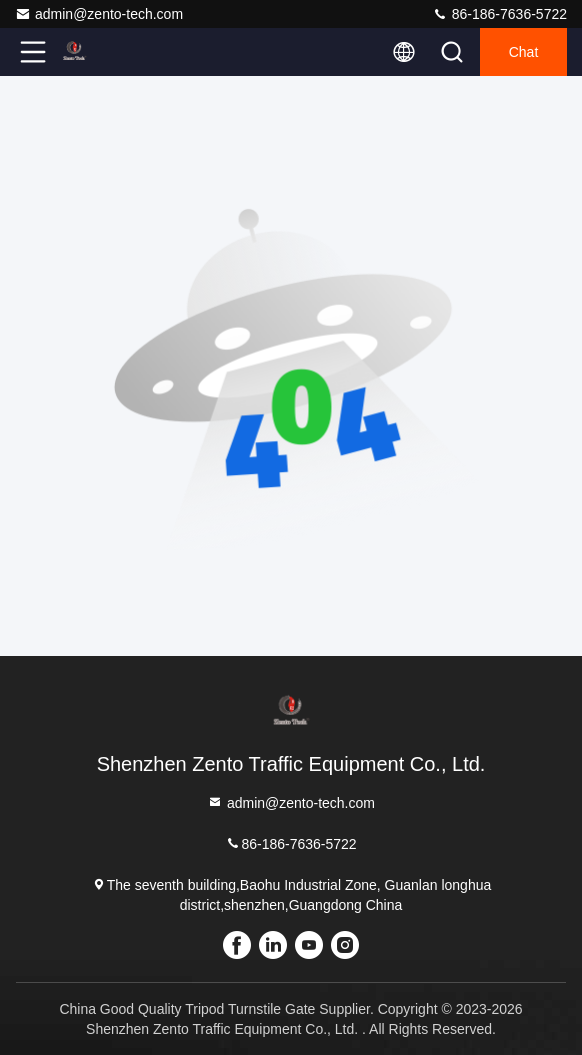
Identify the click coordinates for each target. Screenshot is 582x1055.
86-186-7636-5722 (499, 14)
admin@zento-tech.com (99, 14)
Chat (524, 52)
